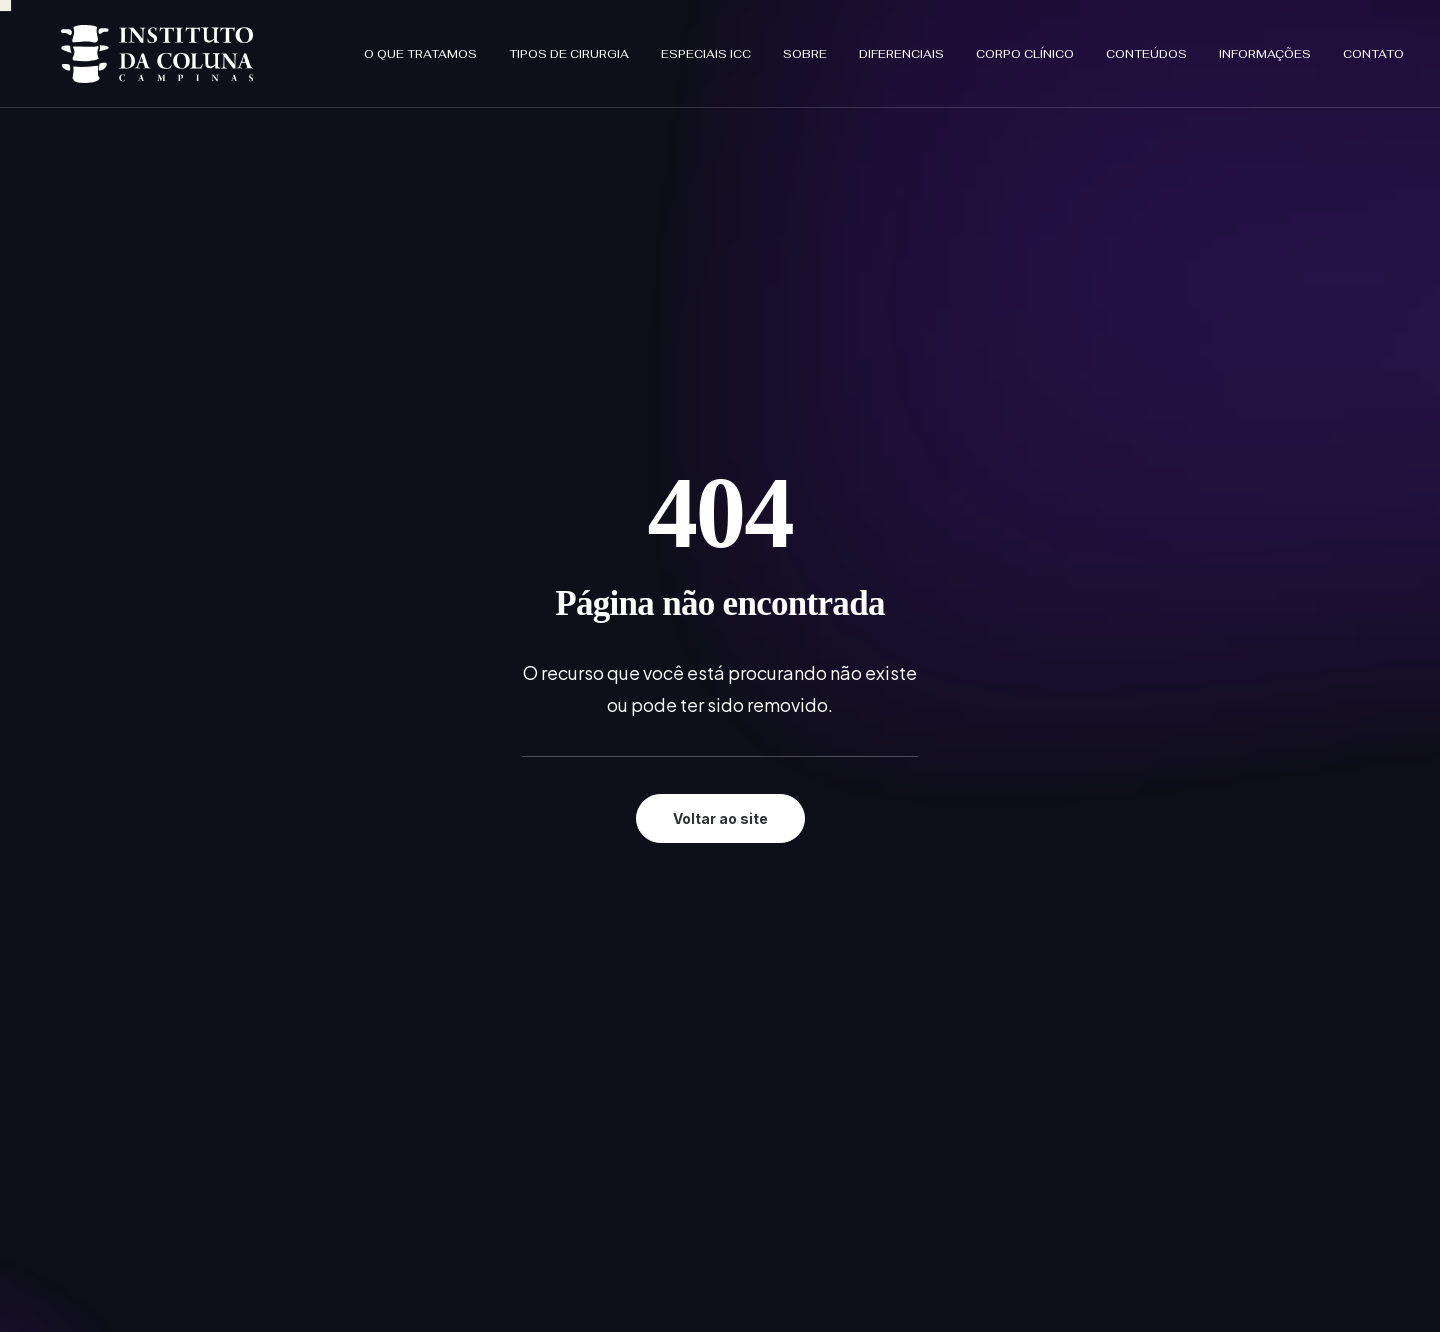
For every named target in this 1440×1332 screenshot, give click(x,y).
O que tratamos (420, 48)
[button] (81, 1136)
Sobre (805, 48)
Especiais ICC (706, 48)
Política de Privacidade (1135, 882)
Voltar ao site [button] (720, 512)
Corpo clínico (640, 1031)
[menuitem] (427, 48)
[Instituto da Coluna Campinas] (133, 48)
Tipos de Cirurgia (569, 48)
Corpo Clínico (1025, 48)
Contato (1373, 48)
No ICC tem (634, 1005)
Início (611, 900)
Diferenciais (901, 48)
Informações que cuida (674, 1058)
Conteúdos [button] (1146, 48)
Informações (1265, 48)
